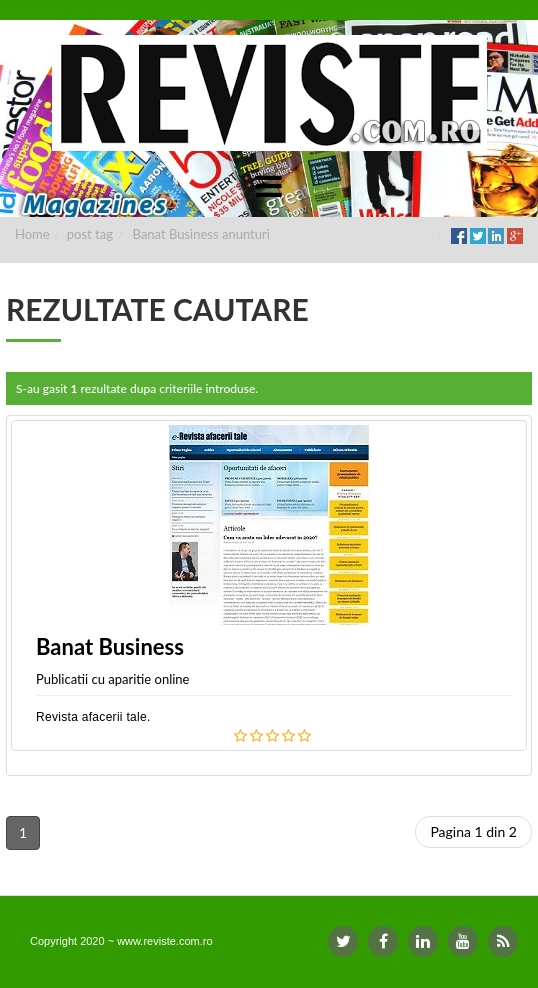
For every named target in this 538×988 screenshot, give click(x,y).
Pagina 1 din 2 (473, 831)
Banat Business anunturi (201, 234)
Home (32, 234)
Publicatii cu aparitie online (112, 679)
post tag (90, 234)
